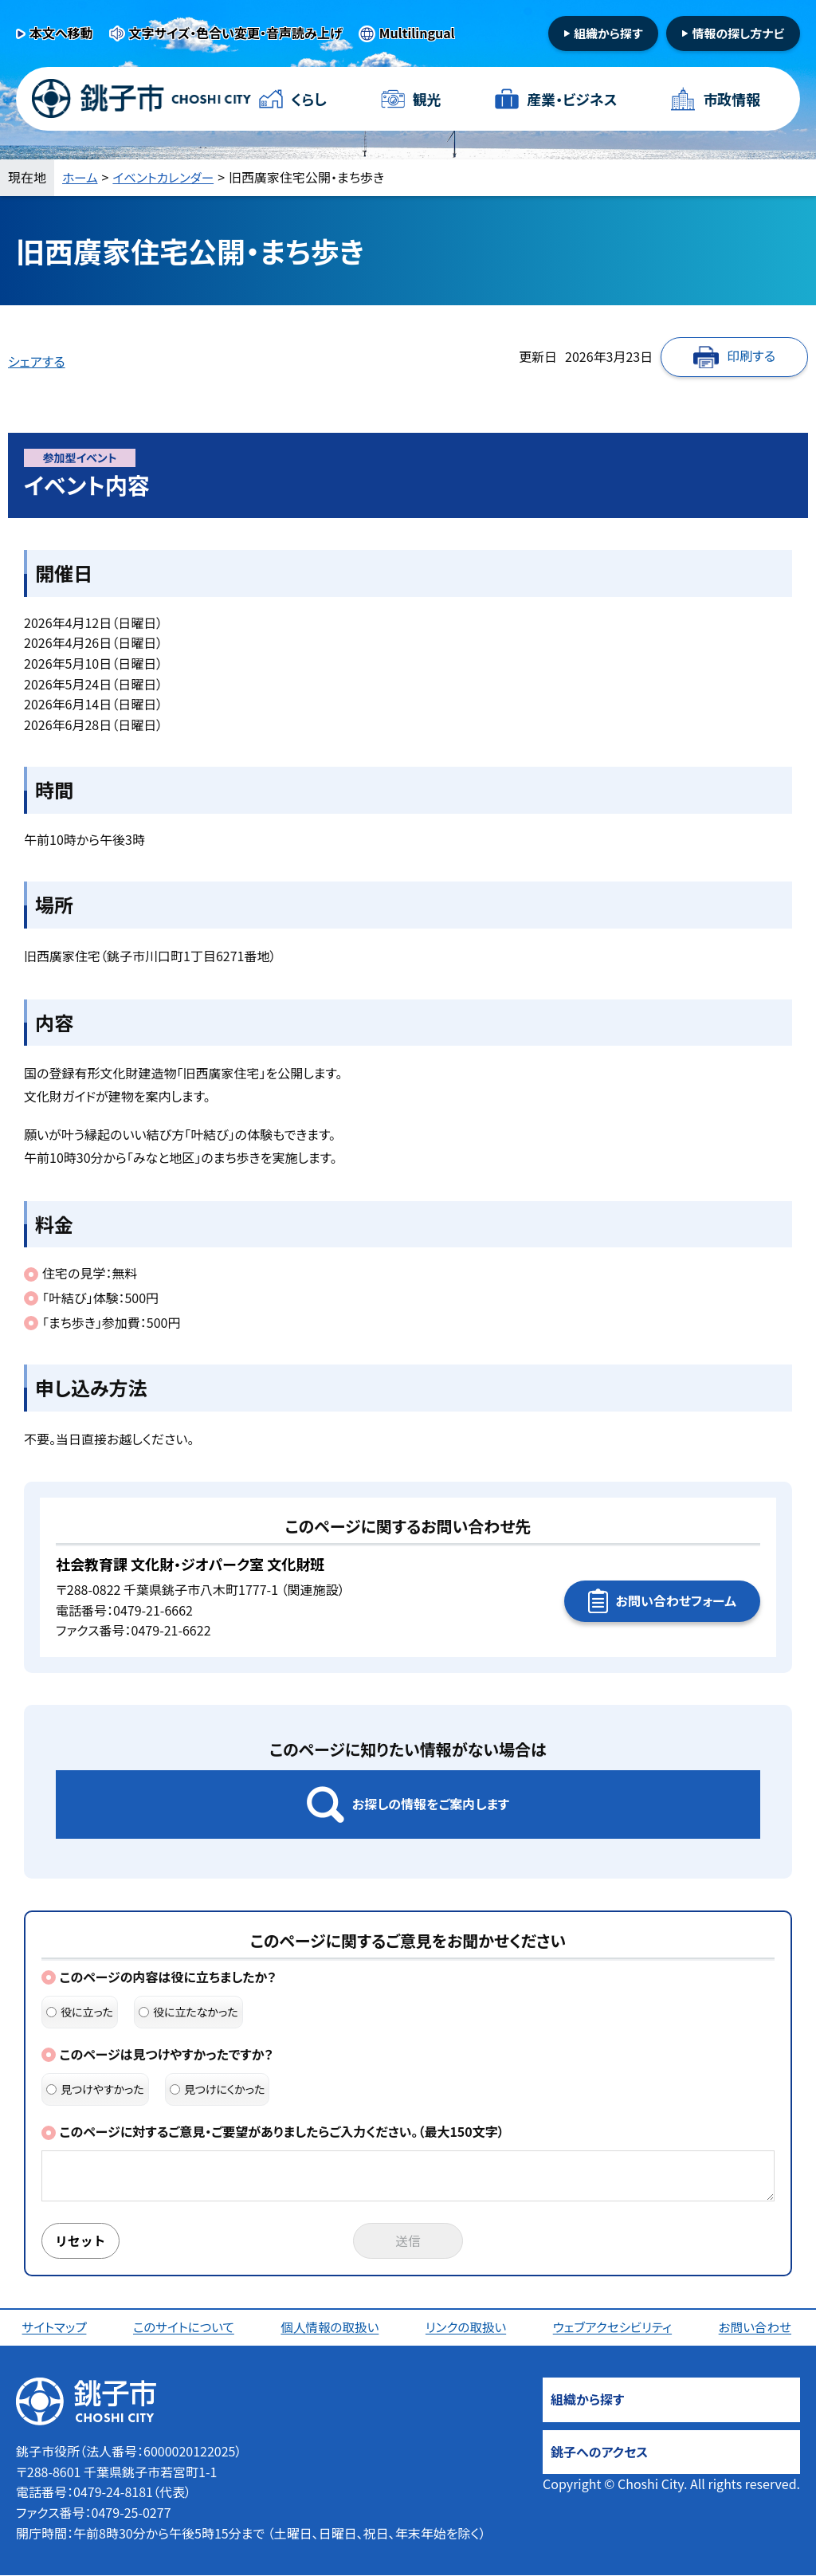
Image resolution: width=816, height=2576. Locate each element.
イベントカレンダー (166, 177)
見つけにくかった (217, 2089)
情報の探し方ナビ (738, 33)
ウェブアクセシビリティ (613, 2328)
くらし (309, 98)
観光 (426, 98)
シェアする (36, 361)
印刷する (751, 355)
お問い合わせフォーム (676, 1600)
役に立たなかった (188, 2012)
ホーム (80, 177)
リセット (81, 2241)
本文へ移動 (61, 32)
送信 (408, 2241)
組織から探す (608, 33)
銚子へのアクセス (599, 2452)
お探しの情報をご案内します (430, 1803)
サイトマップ (55, 2328)
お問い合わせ (756, 2328)
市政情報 (731, 98)
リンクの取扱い (467, 2328)
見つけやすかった (95, 2089)
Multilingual (417, 32)
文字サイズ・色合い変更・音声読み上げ (236, 32)
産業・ (572, 99)
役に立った (79, 2012)
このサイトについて (184, 2328)
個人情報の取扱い (331, 2328)
